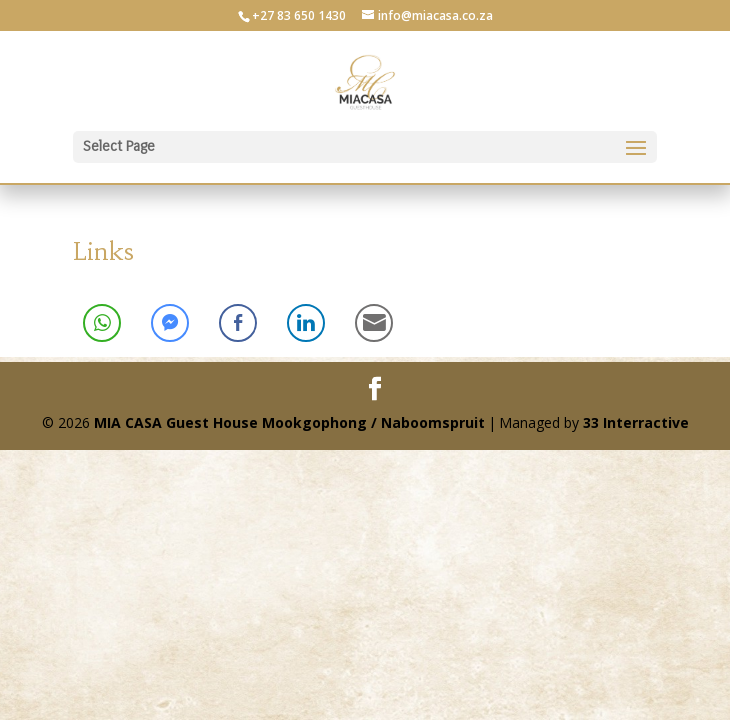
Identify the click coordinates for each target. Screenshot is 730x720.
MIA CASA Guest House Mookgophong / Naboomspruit (289, 422)
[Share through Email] (374, 323)
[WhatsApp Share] (102, 323)
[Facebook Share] (238, 323)
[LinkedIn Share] (306, 323)
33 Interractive (636, 422)
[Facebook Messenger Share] (170, 323)
